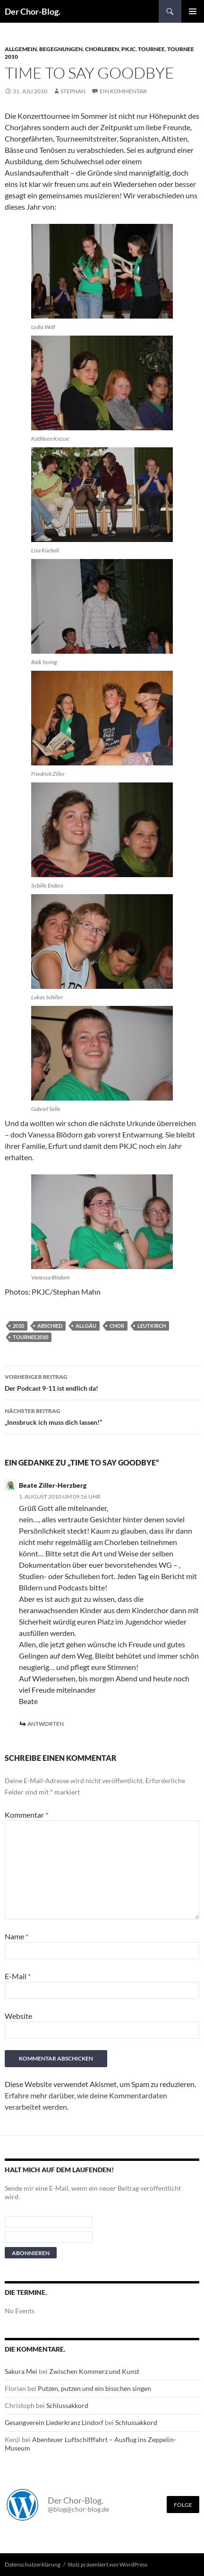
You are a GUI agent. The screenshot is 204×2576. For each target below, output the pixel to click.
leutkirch (151, 1326)
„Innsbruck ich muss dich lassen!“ (102, 1415)
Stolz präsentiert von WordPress (107, 2564)
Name (16, 1936)
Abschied (49, 1326)
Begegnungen (61, 49)
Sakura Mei (21, 2371)
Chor (117, 1326)
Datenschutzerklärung (32, 2564)
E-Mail (18, 1976)
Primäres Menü (192, 11)
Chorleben (102, 49)
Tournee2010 (30, 1337)
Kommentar (26, 1814)
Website (18, 2015)
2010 (18, 1326)
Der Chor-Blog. (32, 11)
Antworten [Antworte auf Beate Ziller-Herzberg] (45, 1723)
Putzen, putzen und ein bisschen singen (94, 2388)
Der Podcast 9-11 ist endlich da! (102, 1381)
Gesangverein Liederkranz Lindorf (54, 2422)
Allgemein (21, 49)
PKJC (128, 49)
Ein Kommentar (123, 91)
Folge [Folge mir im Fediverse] (183, 2504)
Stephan (72, 91)
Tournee (151, 49)
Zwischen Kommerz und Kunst (94, 2371)
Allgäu (86, 1326)
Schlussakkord (67, 2405)
